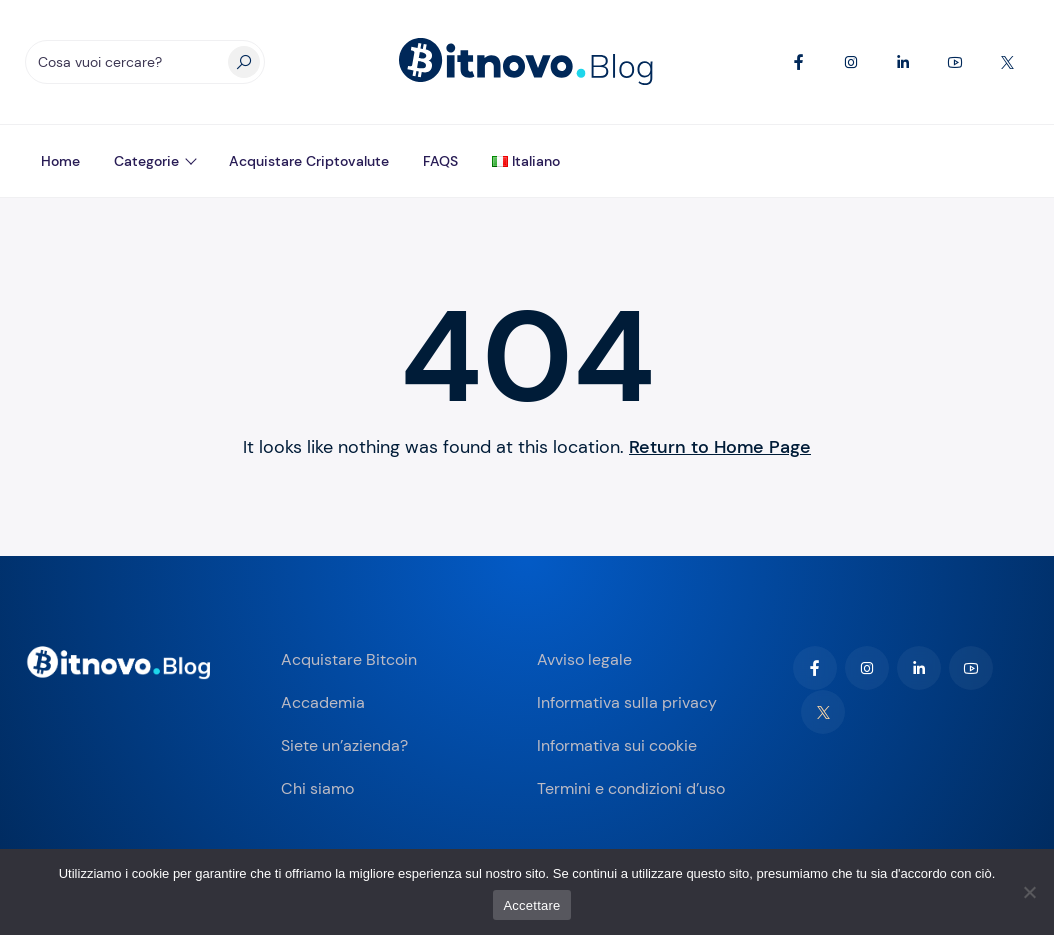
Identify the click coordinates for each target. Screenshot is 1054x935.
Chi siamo (317, 788)
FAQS (440, 161)
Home (60, 161)
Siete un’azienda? (344, 745)
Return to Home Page (720, 447)
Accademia (323, 702)
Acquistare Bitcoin (349, 659)
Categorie (146, 161)
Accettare (531, 905)
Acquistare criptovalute (309, 161)
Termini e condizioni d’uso (631, 788)
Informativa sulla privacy (627, 702)
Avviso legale (584, 659)
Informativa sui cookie (617, 745)
